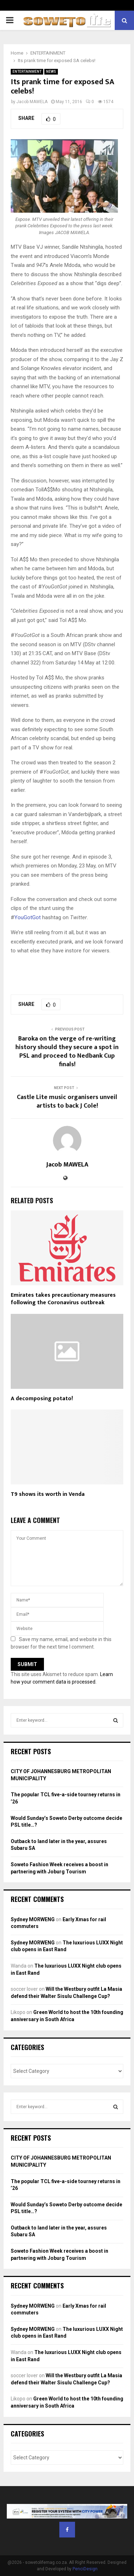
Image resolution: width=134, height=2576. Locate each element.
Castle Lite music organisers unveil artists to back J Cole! (67, 1101)
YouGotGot (28, 917)
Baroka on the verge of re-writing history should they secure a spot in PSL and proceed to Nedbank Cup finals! (67, 1051)
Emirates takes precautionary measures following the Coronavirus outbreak (63, 1298)
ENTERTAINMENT (27, 72)
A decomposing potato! (42, 1398)
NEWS (51, 72)
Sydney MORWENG (33, 1919)
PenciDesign (85, 2568)
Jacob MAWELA (32, 101)
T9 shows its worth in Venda (48, 1494)
